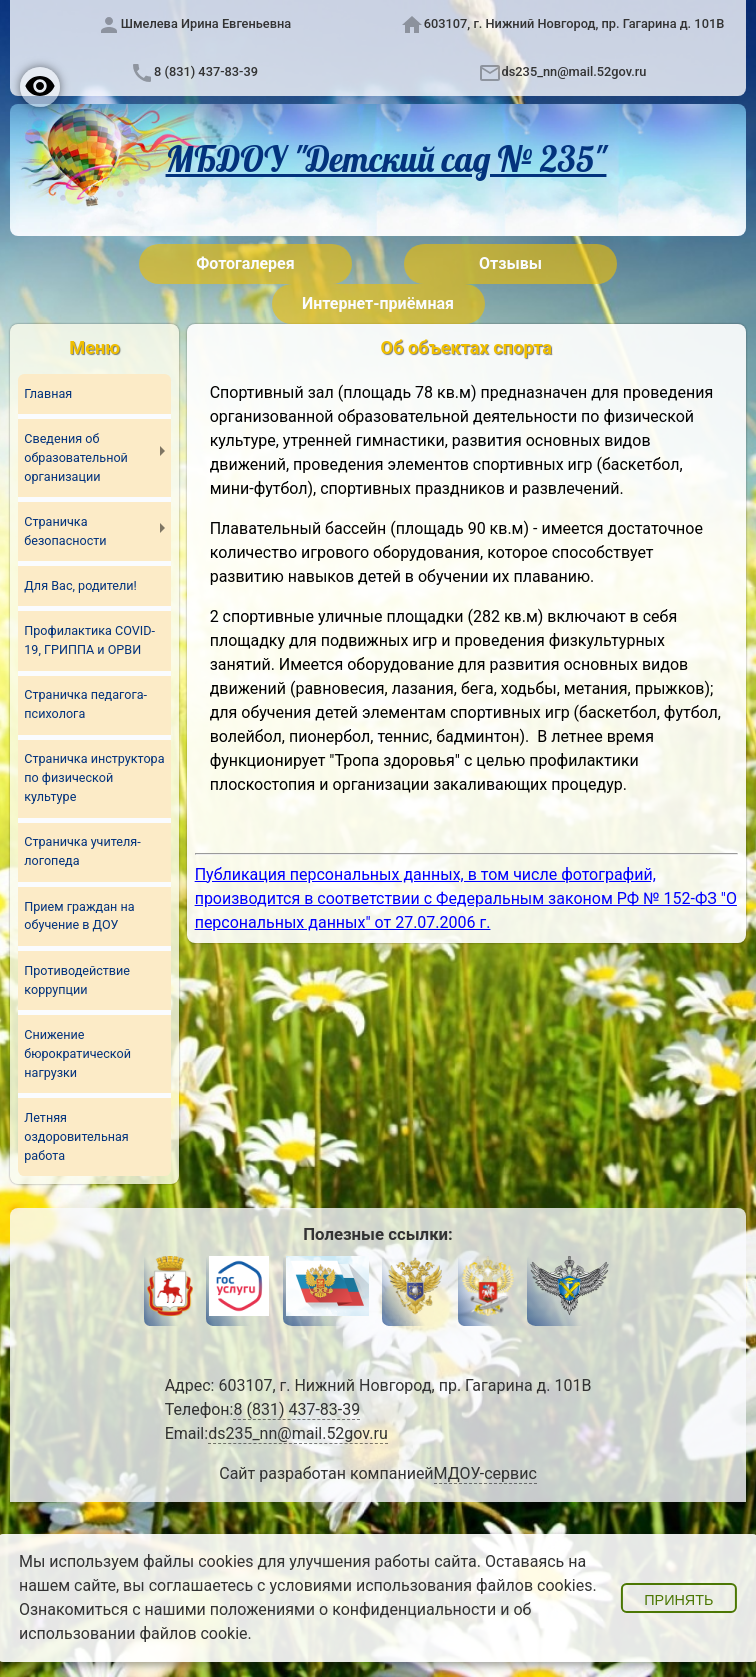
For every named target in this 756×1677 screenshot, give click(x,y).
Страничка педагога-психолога (85, 704)
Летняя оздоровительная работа (76, 1136)
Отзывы (510, 263)
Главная (48, 393)
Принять (678, 1600)
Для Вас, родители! (80, 585)
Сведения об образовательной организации (76, 457)
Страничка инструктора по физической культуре (94, 778)
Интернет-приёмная (378, 303)
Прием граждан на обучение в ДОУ (79, 916)
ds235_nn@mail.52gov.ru (574, 71)
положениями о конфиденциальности (353, 1609)
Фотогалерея (245, 263)
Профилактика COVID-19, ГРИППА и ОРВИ (89, 640)
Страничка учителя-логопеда (82, 852)
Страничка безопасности (65, 531)
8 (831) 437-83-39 (206, 71)
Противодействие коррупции (77, 980)
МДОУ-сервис (485, 1473)
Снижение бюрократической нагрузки (77, 1053)
